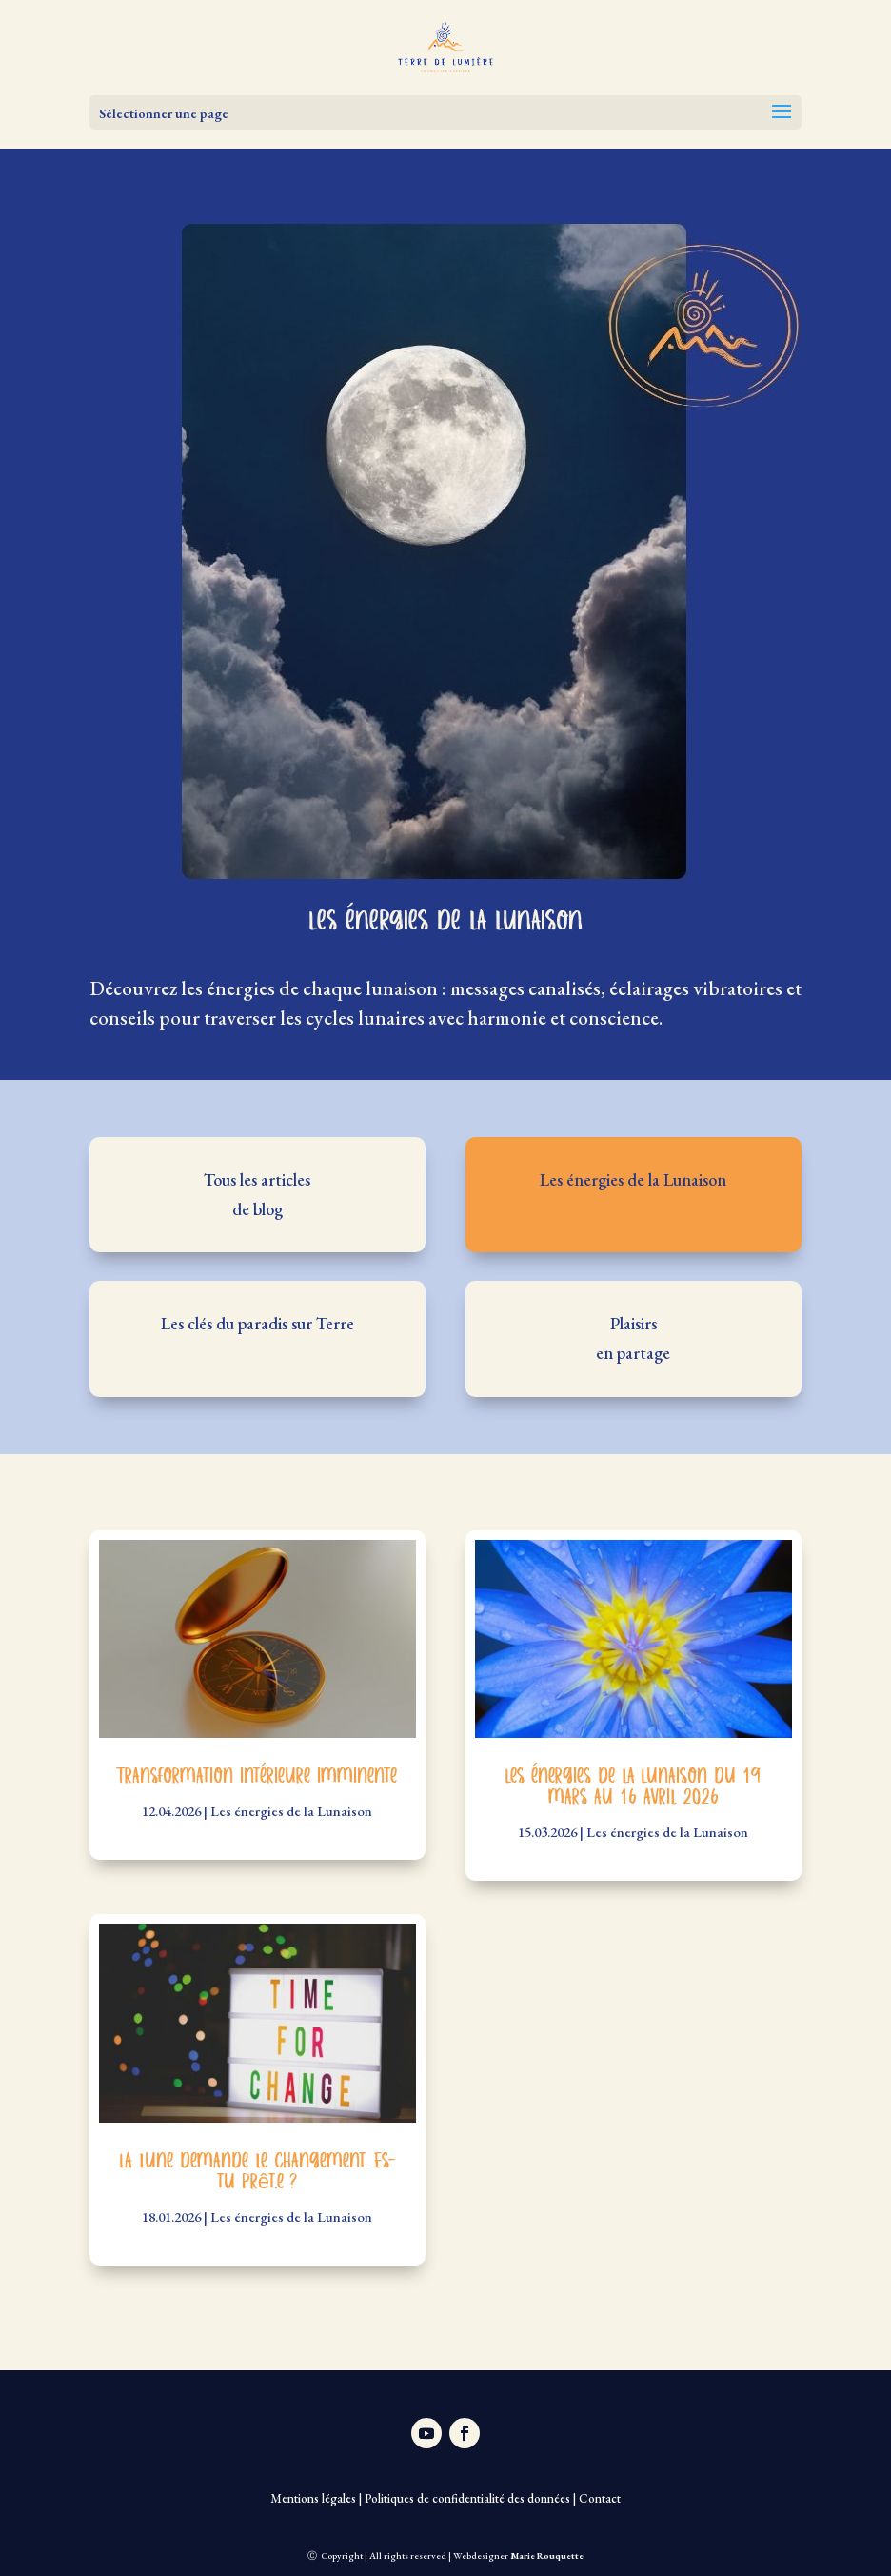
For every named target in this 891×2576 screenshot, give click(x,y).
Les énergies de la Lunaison (291, 1811)
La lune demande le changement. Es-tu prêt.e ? (257, 2172)
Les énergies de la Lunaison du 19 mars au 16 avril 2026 (633, 1787)
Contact (600, 2498)
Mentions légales (313, 2498)
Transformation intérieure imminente (257, 1777)
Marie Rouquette (547, 2555)
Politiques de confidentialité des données (467, 2498)
